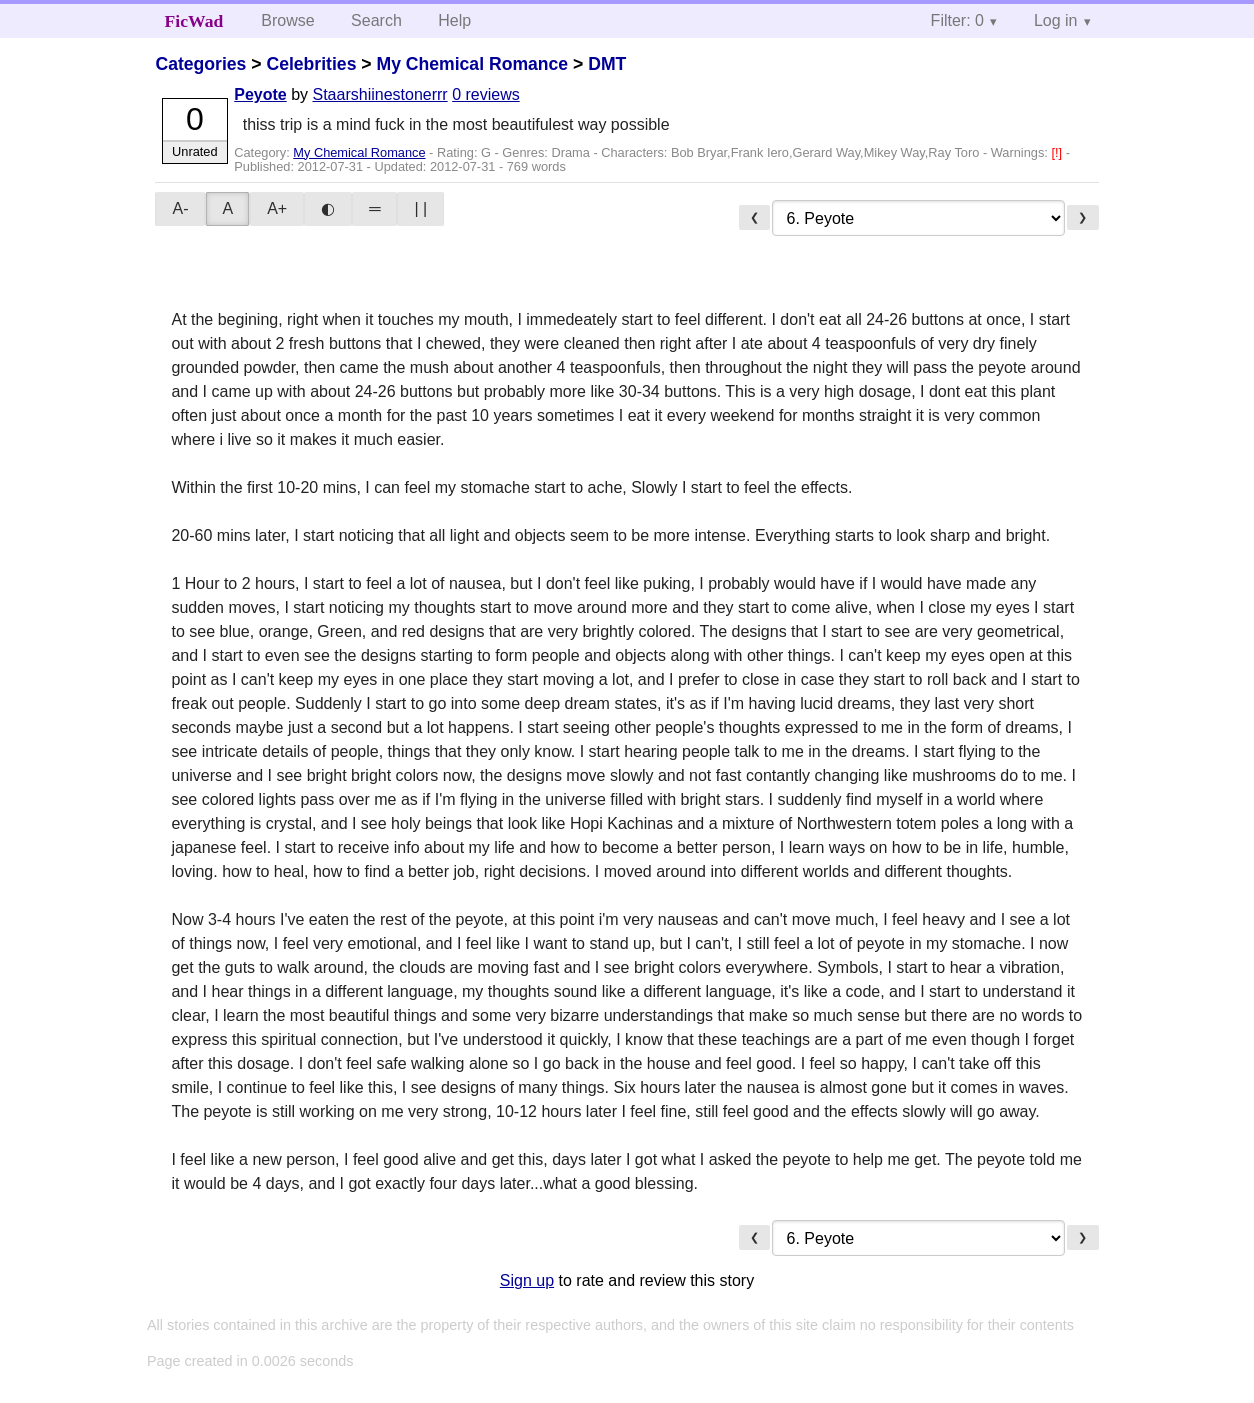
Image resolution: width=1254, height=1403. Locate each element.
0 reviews (486, 94)
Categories (200, 64)
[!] (1058, 152)
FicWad (194, 21)
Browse (287, 20)
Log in (1056, 20)
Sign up (527, 1280)
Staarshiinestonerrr (380, 94)
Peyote (260, 94)
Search (376, 20)
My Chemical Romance (472, 64)
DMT (607, 64)
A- (180, 208)
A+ (277, 208)
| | (420, 208)
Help (454, 20)
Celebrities (311, 64)
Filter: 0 (957, 20)
